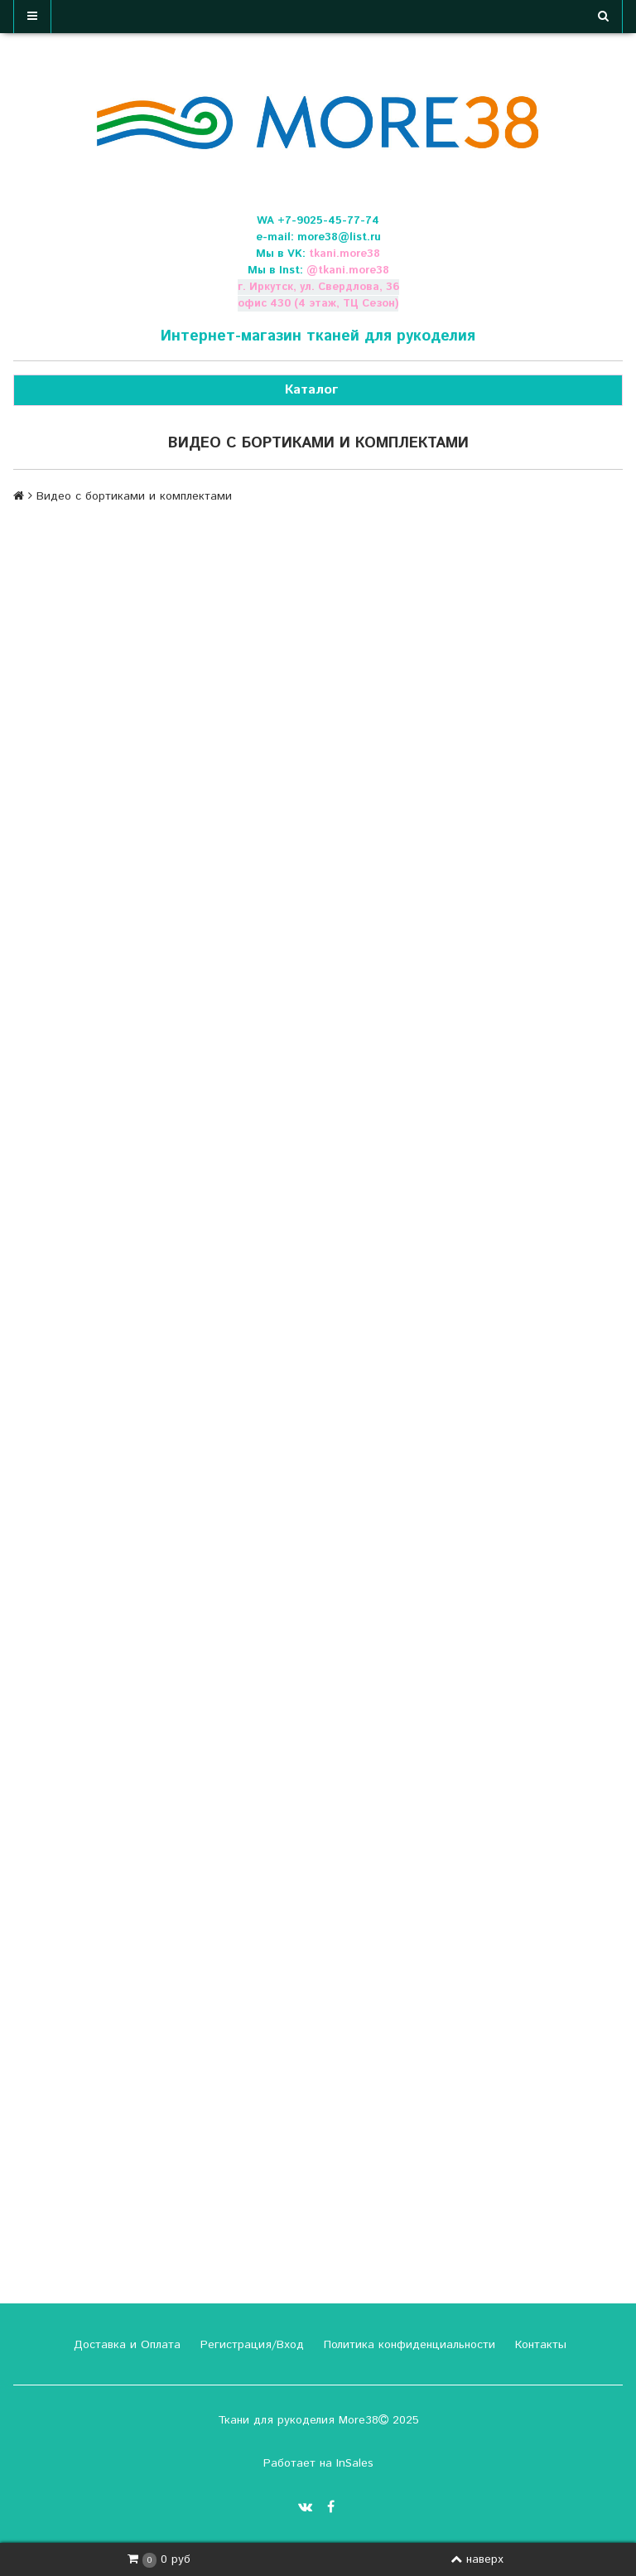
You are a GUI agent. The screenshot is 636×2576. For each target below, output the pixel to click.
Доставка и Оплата (125, 2345)
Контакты (538, 2345)
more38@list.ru (339, 237)
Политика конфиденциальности (407, 2345)
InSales (354, 2463)
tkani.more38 (344, 254)
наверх (477, 2559)
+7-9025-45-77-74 (328, 221)
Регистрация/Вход (250, 2345)
